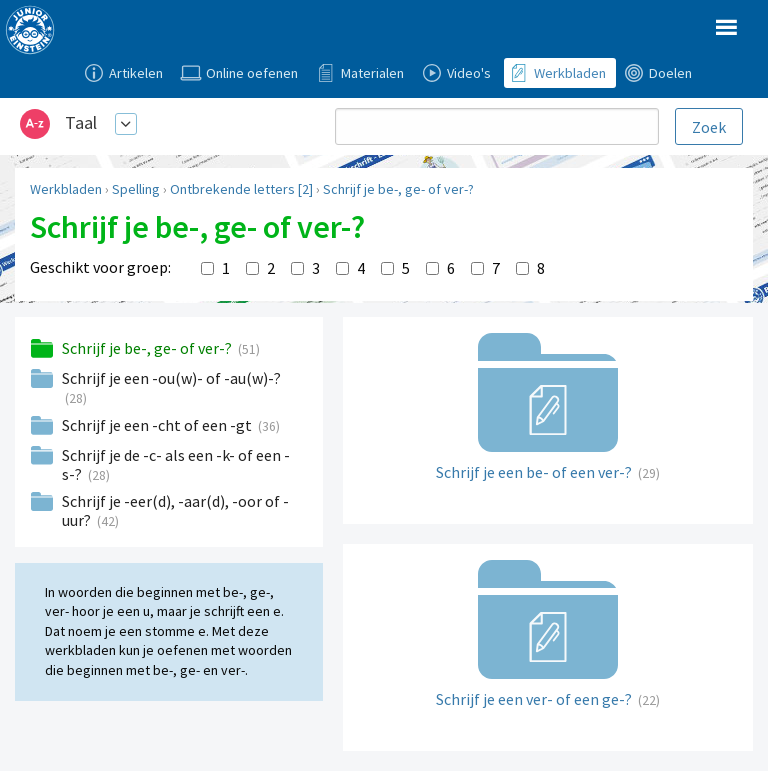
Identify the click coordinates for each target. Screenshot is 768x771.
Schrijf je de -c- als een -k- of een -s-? (176, 464)
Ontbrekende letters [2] (241, 189)
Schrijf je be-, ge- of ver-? (398, 189)
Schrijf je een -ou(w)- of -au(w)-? (171, 378)
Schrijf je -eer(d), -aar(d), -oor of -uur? (175, 510)
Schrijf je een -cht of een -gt (158, 425)
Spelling (136, 189)
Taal (81, 122)
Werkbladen (66, 189)
